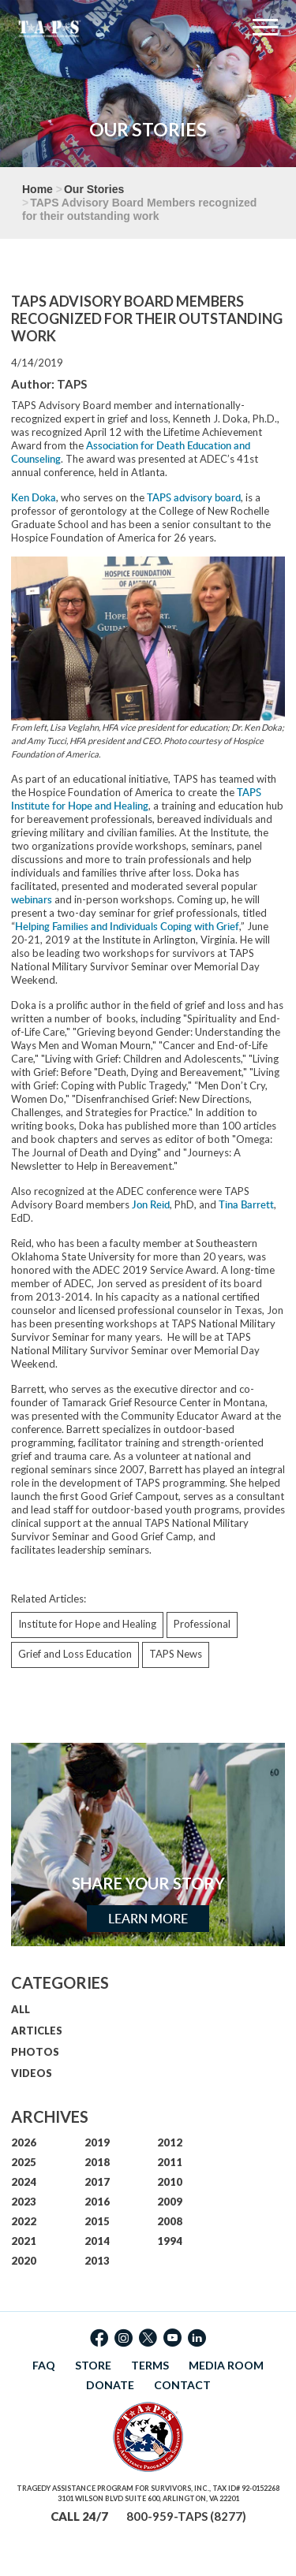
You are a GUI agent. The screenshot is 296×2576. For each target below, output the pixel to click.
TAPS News (175, 1653)
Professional (202, 1623)
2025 (23, 2162)
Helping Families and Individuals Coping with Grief (127, 926)
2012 (169, 2142)
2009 (169, 2201)
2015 (97, 2221)
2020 (23, 2260)
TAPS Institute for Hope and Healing (136, 799)
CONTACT (182, 2385)
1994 (169, 2241)
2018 (97, 2162)
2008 (169, 2221)
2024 (23, 2182)
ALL (20, 2009)
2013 (97, 2260)
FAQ (43, 2365)
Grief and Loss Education (75, 1653)
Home (37, 189)
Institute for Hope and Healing (87, 1623)
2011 (169, 2162)
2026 (23, 2142)
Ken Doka (33, 497)
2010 (169, 2182)
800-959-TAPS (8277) (186, 2516)
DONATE (110, 2385)
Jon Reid (151, 1204)
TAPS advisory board (194, 497)
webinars (31, 899)
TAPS (72, 384)
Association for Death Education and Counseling (130, 452)
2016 (97, 2201)
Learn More (148, 1918)
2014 (97, 2241)
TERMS (150, 2365)
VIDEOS (31, 2073)
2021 (23, 2241)
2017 (97, 2182)
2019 (97, 2142)
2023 (23, 2201)
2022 (23, 2221)
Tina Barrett (246, 1204)
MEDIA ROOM (226, 2365)
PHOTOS (35, 2052)
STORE (93, 2365)
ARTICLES (36, 2030)
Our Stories (94, 189)
